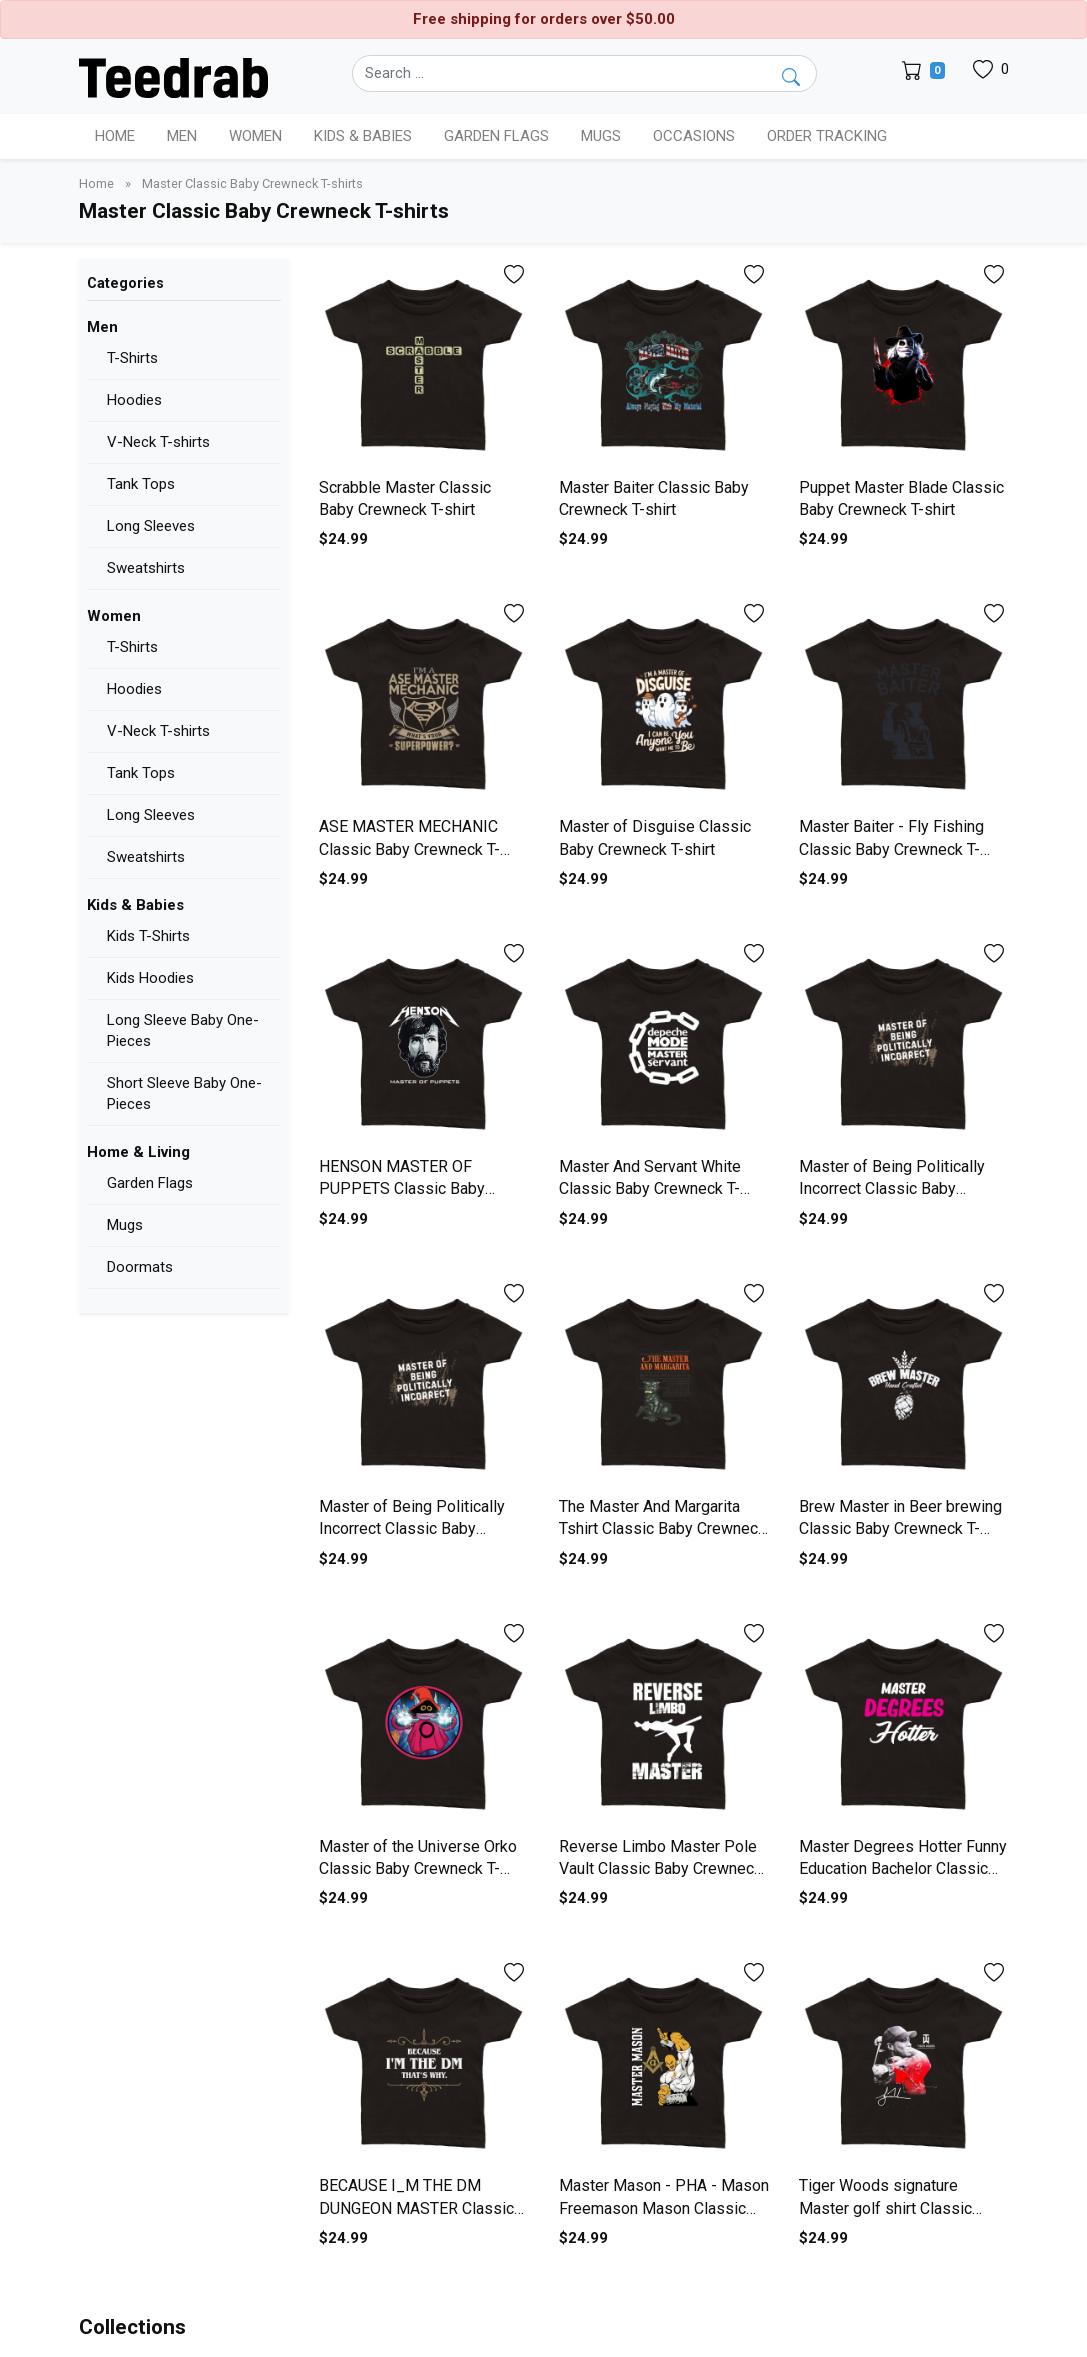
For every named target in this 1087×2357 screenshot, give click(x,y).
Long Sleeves (151, 526)
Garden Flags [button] (496, 136)
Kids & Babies (135, 905)
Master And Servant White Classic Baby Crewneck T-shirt (650, 1189)
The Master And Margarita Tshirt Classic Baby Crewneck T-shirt (662, 1529)
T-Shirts (132, 358)
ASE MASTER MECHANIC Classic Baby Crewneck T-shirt (409, 849)
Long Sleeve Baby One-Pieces (183, 1030)
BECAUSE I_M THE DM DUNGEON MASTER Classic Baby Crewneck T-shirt (416, 2208)
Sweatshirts (146, 568)
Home (115, 136)
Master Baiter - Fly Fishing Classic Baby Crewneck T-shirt (891, 849)
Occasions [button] (694, 136)
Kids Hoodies (150, 978)
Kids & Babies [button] (363, 136)
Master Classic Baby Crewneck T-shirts (252, 183)
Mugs (601, 136)
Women (114, 616)
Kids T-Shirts (148, 936)
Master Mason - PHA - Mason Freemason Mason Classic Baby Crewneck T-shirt (664, 2208)
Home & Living (138, 1152)
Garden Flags (150, 1183)
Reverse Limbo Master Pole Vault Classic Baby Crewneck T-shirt (660, 1869)
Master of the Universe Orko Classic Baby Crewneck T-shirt (418, 1869)
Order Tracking (827, 136)
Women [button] (255, 136)
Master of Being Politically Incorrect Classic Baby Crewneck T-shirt (892, 1189)
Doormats (140, 1267)
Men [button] (182, 136)
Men (102, 327)
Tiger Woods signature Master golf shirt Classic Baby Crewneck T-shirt (885, 2208)
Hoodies (134, 400)
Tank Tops (141, 484)
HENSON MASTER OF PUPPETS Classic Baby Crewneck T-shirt (402, 1189)
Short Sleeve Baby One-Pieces (184, 1093)
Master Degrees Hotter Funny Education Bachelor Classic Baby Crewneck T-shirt (903, 1869)
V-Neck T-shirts (158, 442)
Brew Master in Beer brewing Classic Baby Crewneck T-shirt (900, 1529)
